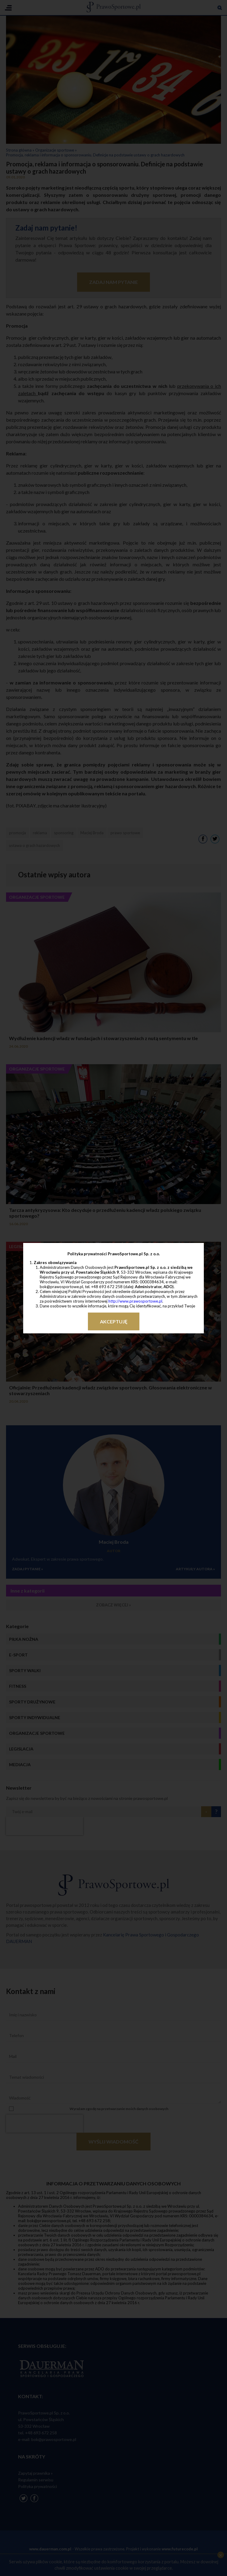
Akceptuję (113, 1321)
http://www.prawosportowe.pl (135, 1301)
